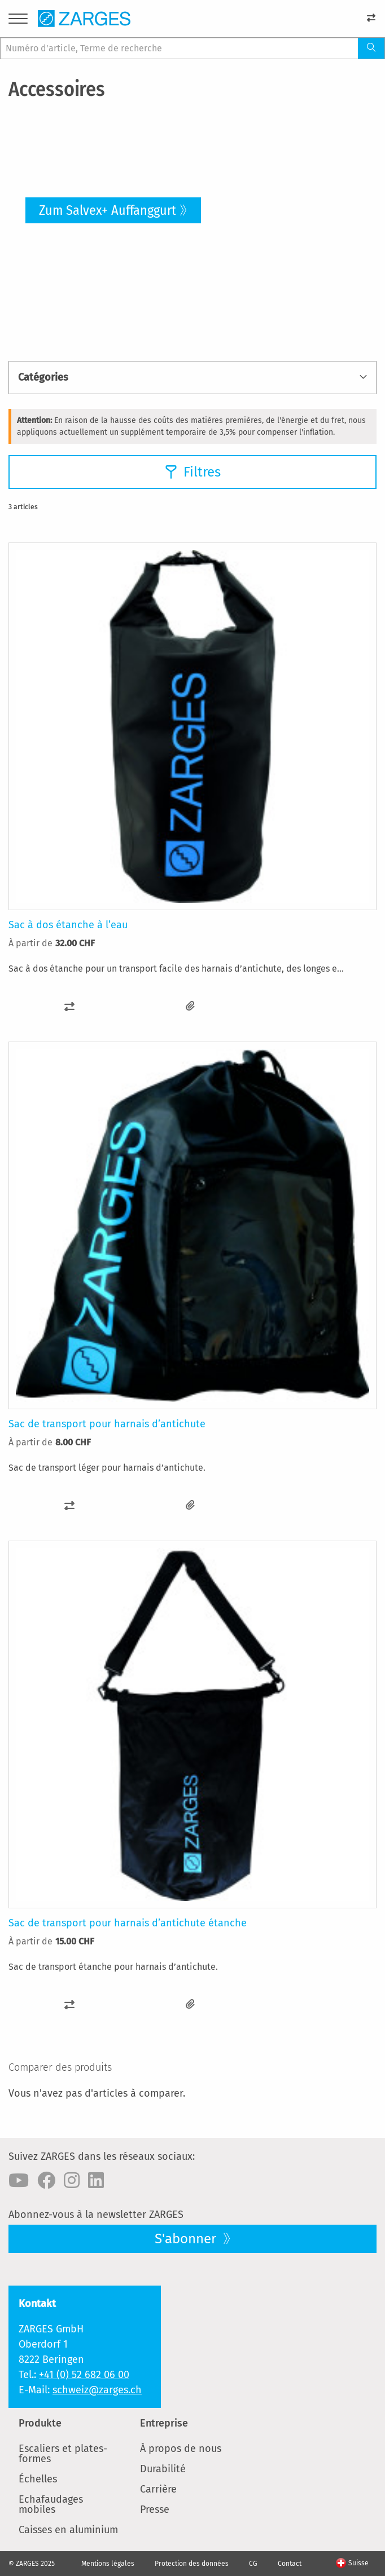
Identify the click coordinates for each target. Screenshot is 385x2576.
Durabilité (163, 2469)
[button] (69, 1006)
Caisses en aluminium (68, 2530)
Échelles (38, 2479)
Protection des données (192, 2564)
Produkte (40, 2423)
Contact (289, 2564)
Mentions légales (107, 2564)
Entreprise (164, 2423)
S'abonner (187, 2239)
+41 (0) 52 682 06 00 (84, 2374)
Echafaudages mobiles (51, 2504)
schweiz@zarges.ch (97, 2390)
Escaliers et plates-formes (63, 2453)
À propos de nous (180, 2448)
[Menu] (18, 20)
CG (253, 2564)
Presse (154, 2509)
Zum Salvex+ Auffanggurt (107, 210)
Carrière (158, 2489)
